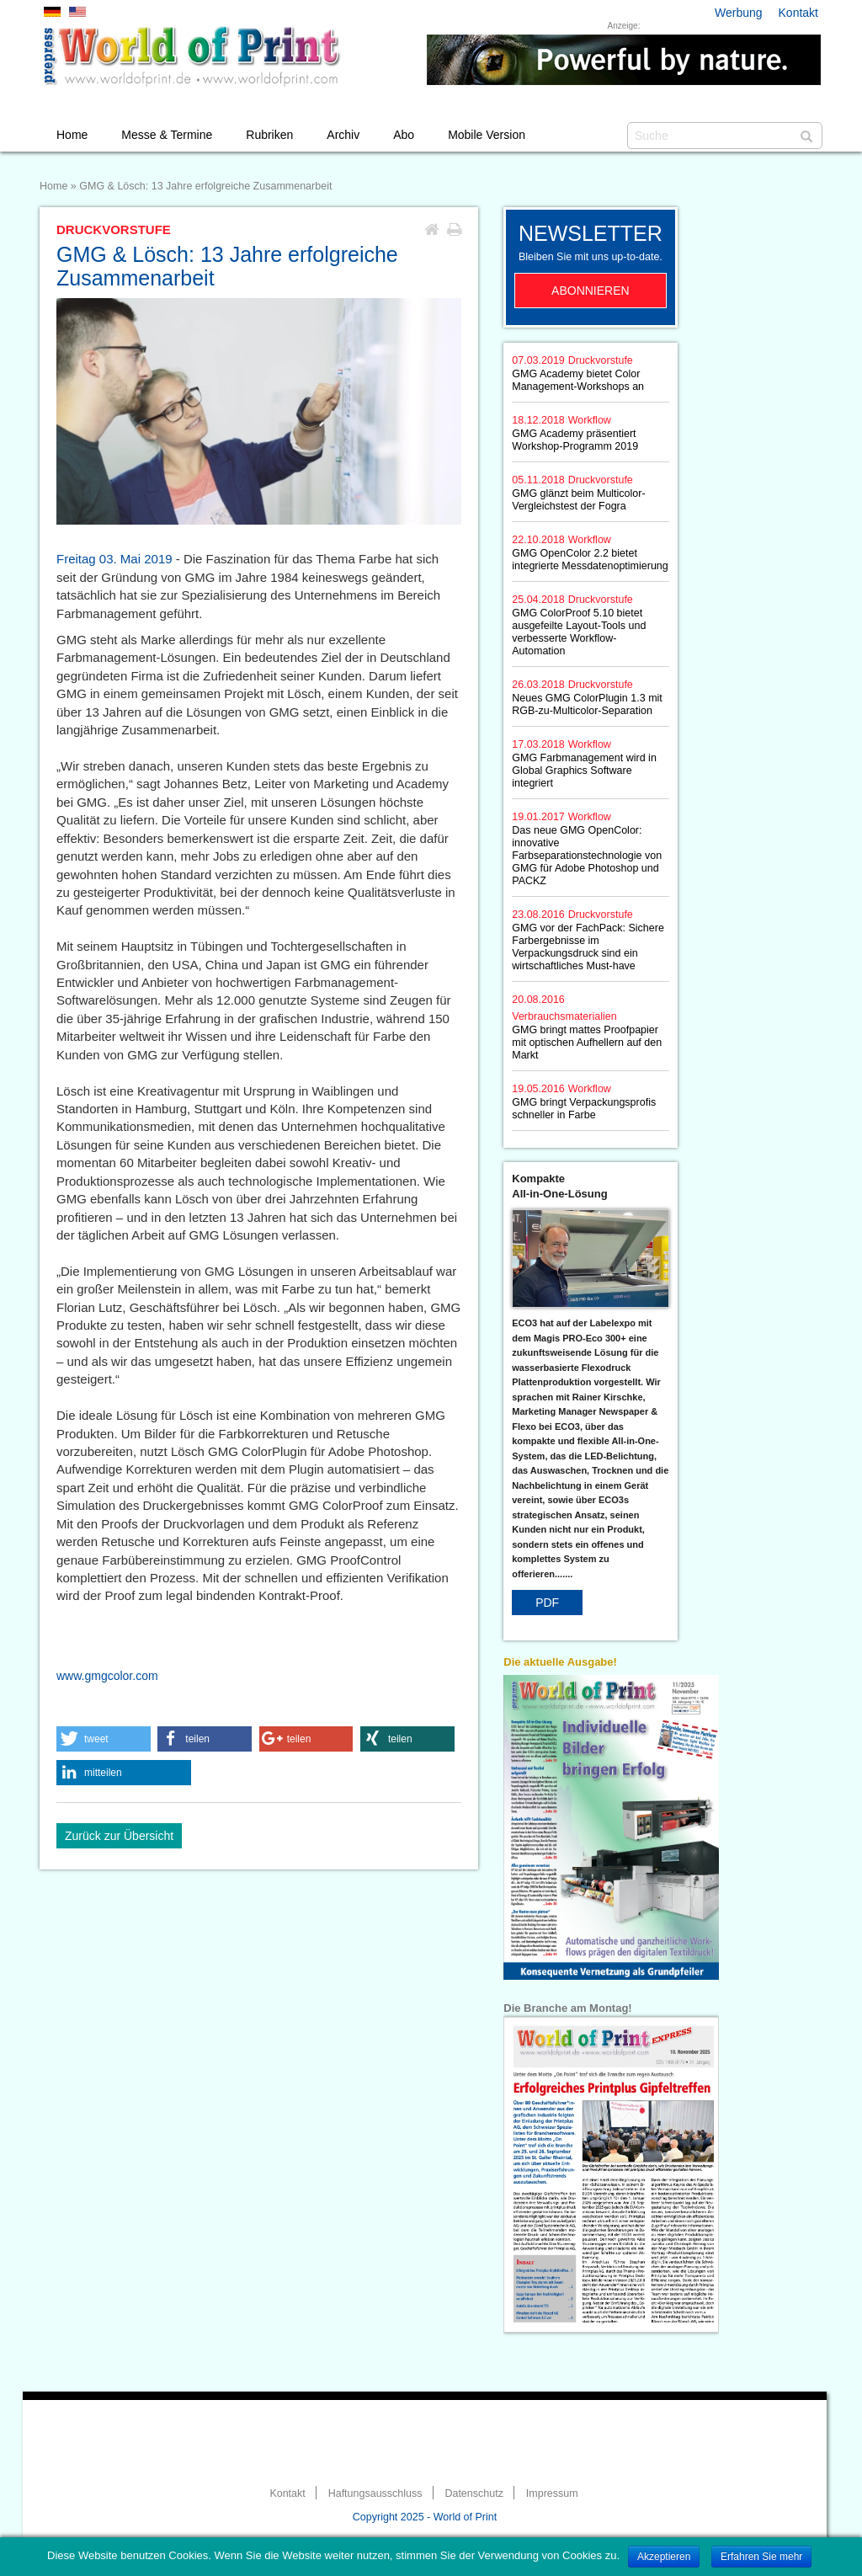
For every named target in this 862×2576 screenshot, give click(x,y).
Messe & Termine (166, 134)
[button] (103, 1739)
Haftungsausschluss (375, 2493)
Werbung (739, 12)
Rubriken (269, 134)
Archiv (343, 134)
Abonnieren (590, 290)
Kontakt (798, 12)
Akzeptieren (663, 2557)
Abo (403, 134)
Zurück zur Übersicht (119, 1836)
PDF (547, 1602)
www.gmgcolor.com (107, 1676)
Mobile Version (486, 134)
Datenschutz (473, 2493)
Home (72, 134)
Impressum (552, 2493)
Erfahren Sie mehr (761, 2557)
